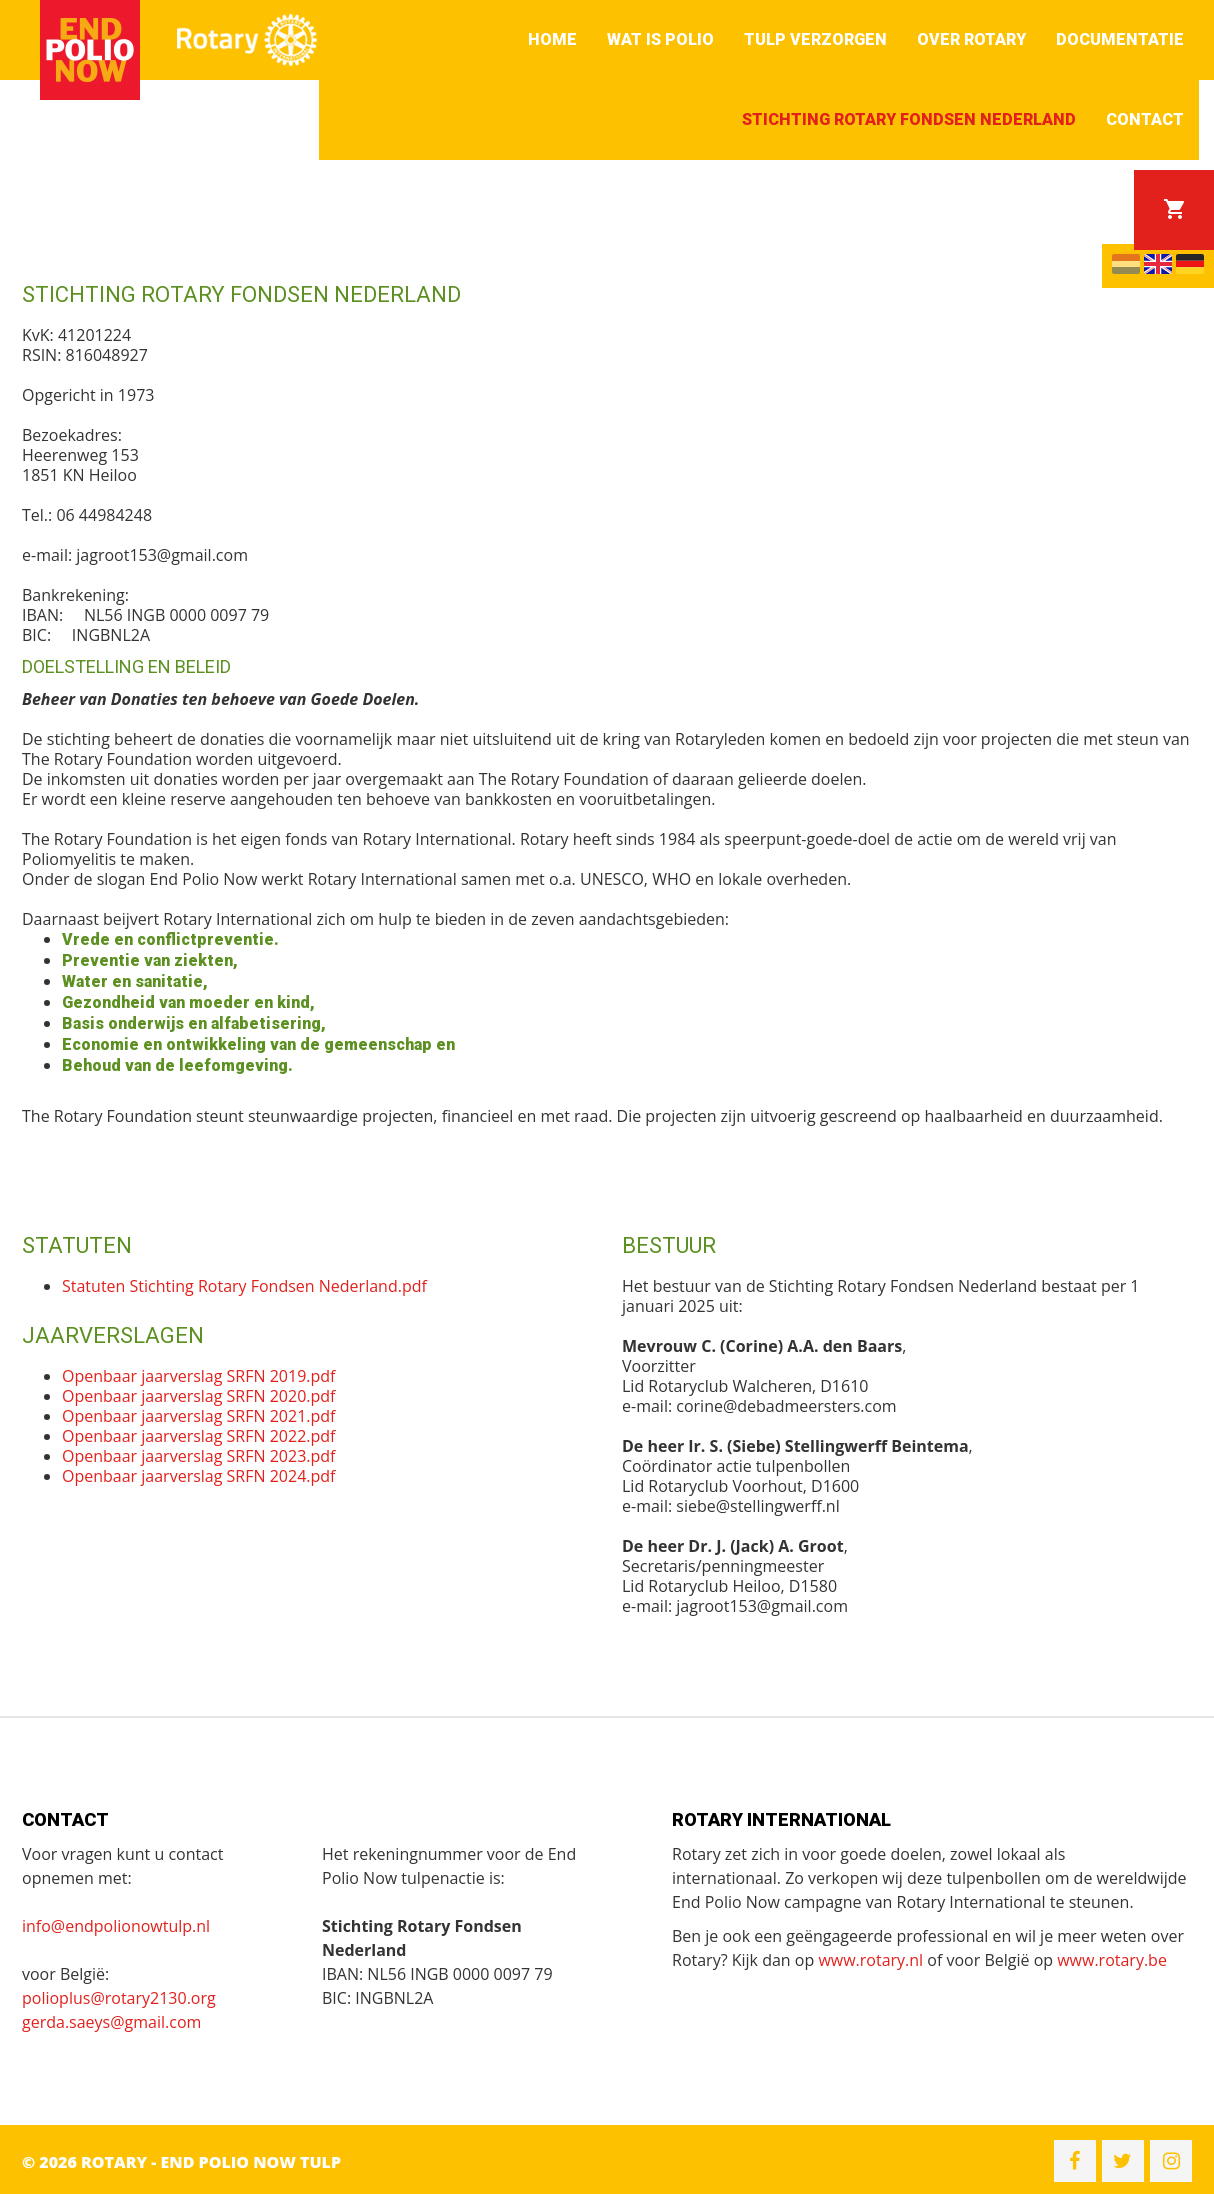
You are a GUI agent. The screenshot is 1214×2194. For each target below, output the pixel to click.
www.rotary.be (1112, 1960)
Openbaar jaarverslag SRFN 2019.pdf (198, 1376)
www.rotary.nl (870, 1960)
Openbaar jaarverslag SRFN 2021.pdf (198, 1416)
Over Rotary (971, 39)
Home (552, 39)
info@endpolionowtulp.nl (116, 1926)
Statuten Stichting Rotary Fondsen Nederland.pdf (244, 1286)
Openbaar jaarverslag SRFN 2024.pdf (198, 1476)
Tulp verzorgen (815, 39)
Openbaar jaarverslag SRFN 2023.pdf (198, 1456)
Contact (1145, 119)
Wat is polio (660, 39)
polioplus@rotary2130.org (119, 1998)
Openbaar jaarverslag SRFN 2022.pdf (198, 1436)
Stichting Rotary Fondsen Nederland (909, 119)
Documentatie (1120, 39)
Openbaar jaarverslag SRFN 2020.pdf (198, 1396)
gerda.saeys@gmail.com (111, 2022)
